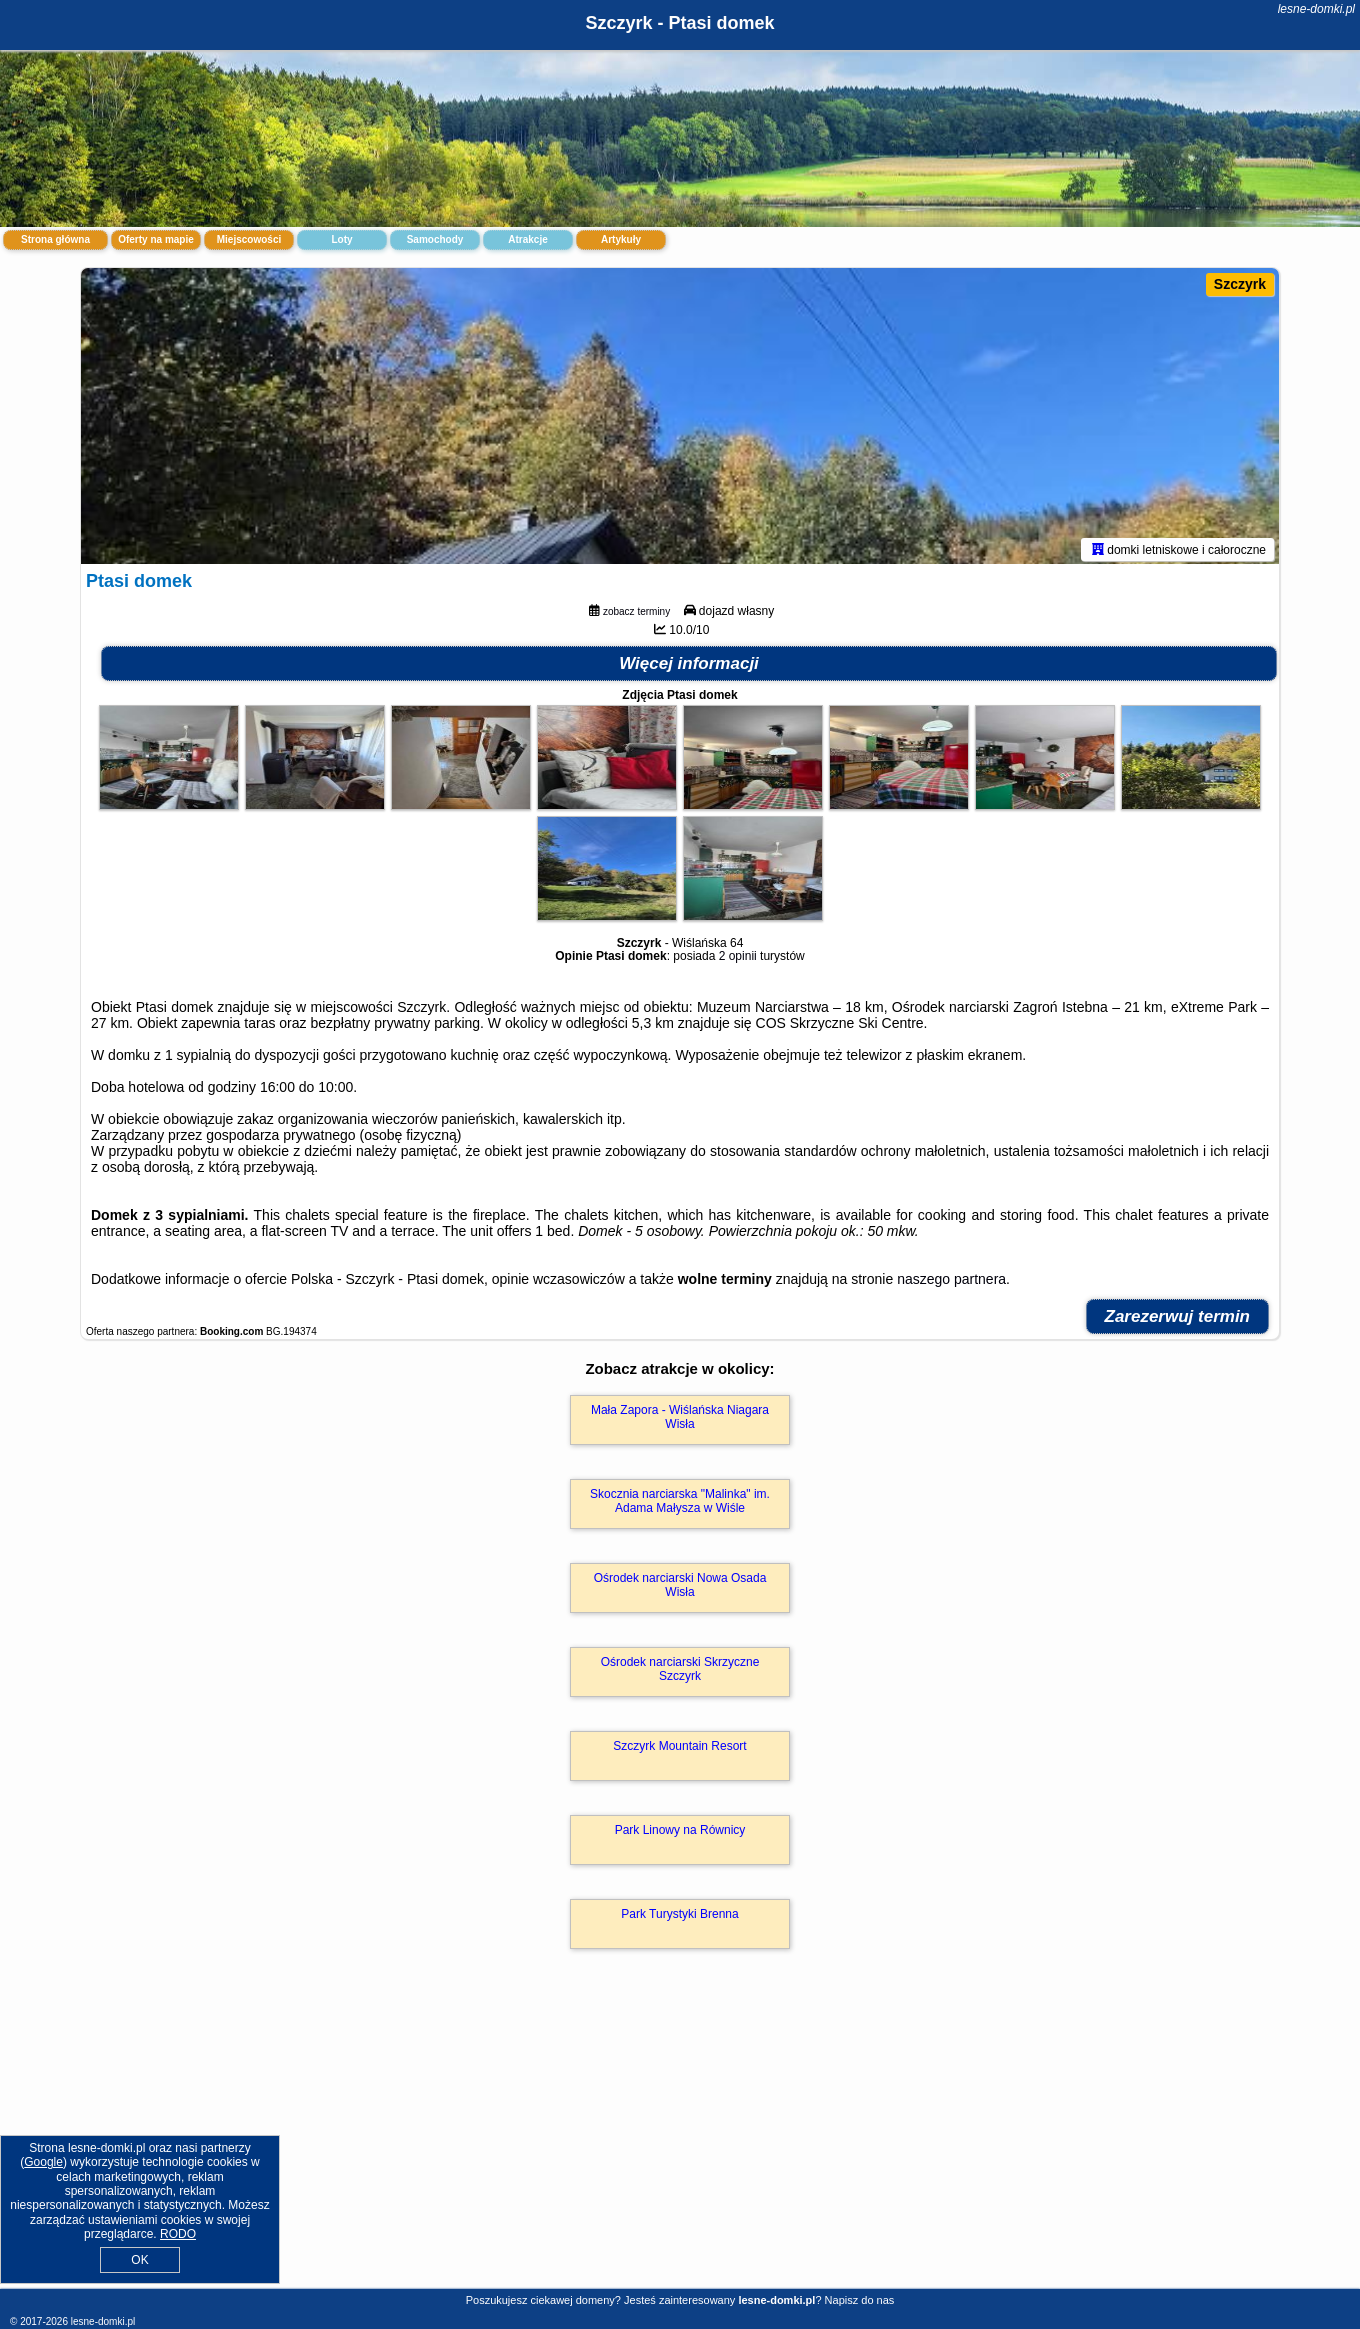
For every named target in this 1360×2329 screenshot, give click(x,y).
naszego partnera (951, 1283)
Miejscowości (249, 239)
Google (43, 2162)
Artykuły (621, 239)
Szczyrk (1240, 284)
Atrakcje (527, 239)
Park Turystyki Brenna (679, 1918)
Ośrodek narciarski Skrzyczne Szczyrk (680, 1673)
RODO (178, 2234)
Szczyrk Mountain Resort (679, 1750)
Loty (341, 239)
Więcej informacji (689, 667)
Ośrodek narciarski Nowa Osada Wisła (680, 1589)
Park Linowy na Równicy (680, 1834)
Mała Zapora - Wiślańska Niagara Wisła (680, 1421)
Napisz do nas (860, 2300)
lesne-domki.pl (1316, 9)
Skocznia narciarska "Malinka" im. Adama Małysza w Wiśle (680, 1505)
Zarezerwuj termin (1178, 1320)
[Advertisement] (680, 2142)
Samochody (435, 239)
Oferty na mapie (156, 239)
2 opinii (738, 960)
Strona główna (55, 239)
